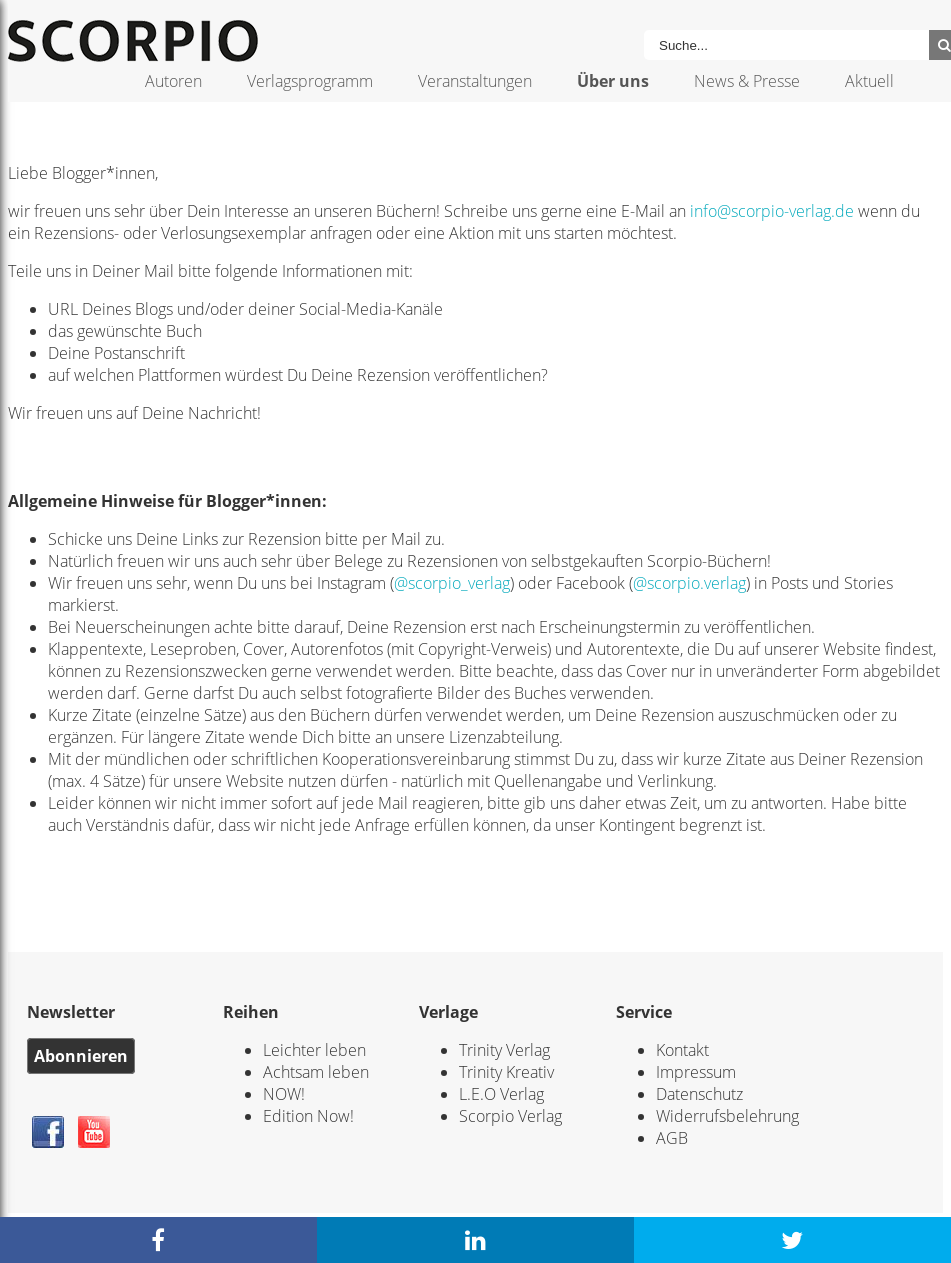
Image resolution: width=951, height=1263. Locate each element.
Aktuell (869, 81)
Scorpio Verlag (510, 1116)
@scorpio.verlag (689, 583)
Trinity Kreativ (506, 1072)
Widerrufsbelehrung (727, 1116)
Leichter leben (314, 1050)
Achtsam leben (316, 1072)
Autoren (173, 81)
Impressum (696, 1072)
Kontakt (682, 1050)
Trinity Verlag (504, 1050)
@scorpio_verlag (452, 583)
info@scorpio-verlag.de (772, 211)
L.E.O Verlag (501, 1094)
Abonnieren (81, 1056)
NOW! (284, 1094)
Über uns (613, 81)
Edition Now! (308, 1116)
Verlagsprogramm (310, 81)
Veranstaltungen (475, 81)
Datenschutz (699, 1094)
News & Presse (747, 81)
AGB (672, 1138)
